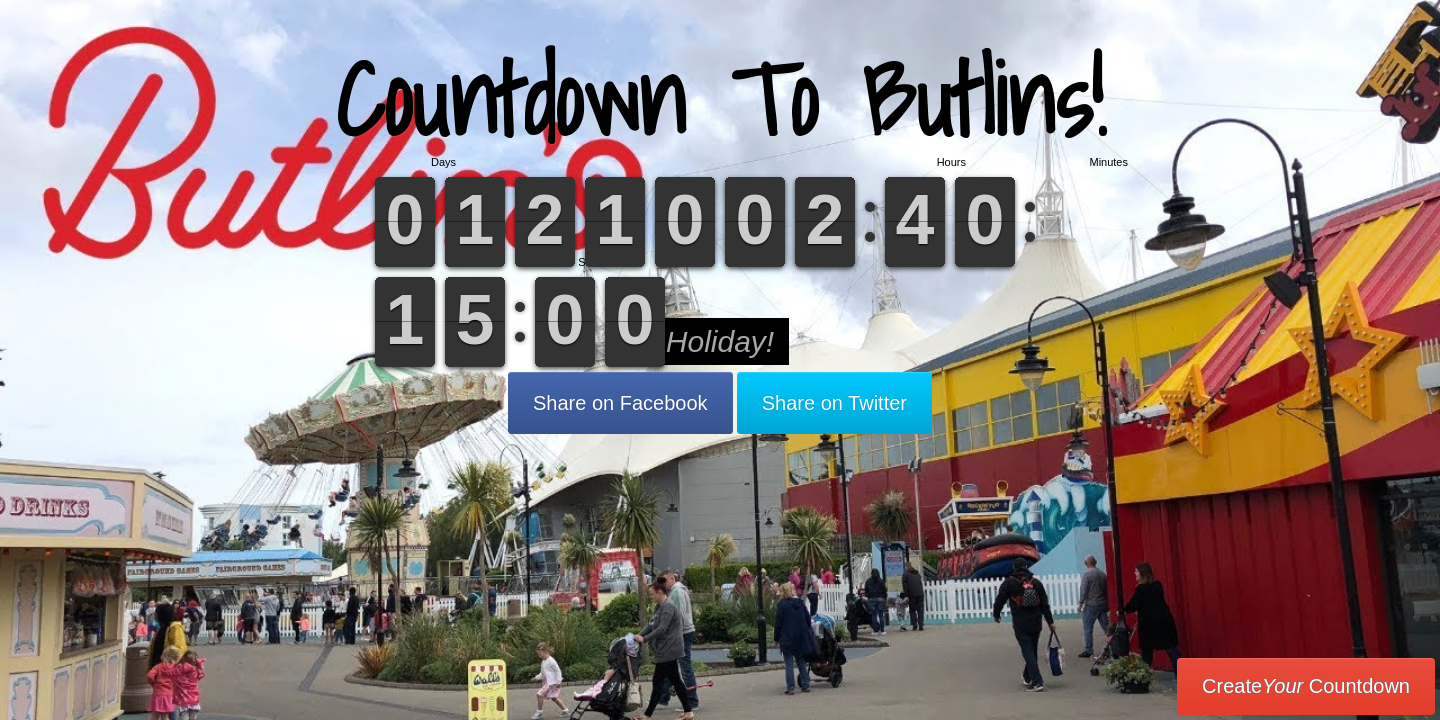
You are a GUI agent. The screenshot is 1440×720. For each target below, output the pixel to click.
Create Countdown (1306, 686)
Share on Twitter (834, 403)
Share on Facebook (620, 403)
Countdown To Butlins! (720, 99)
